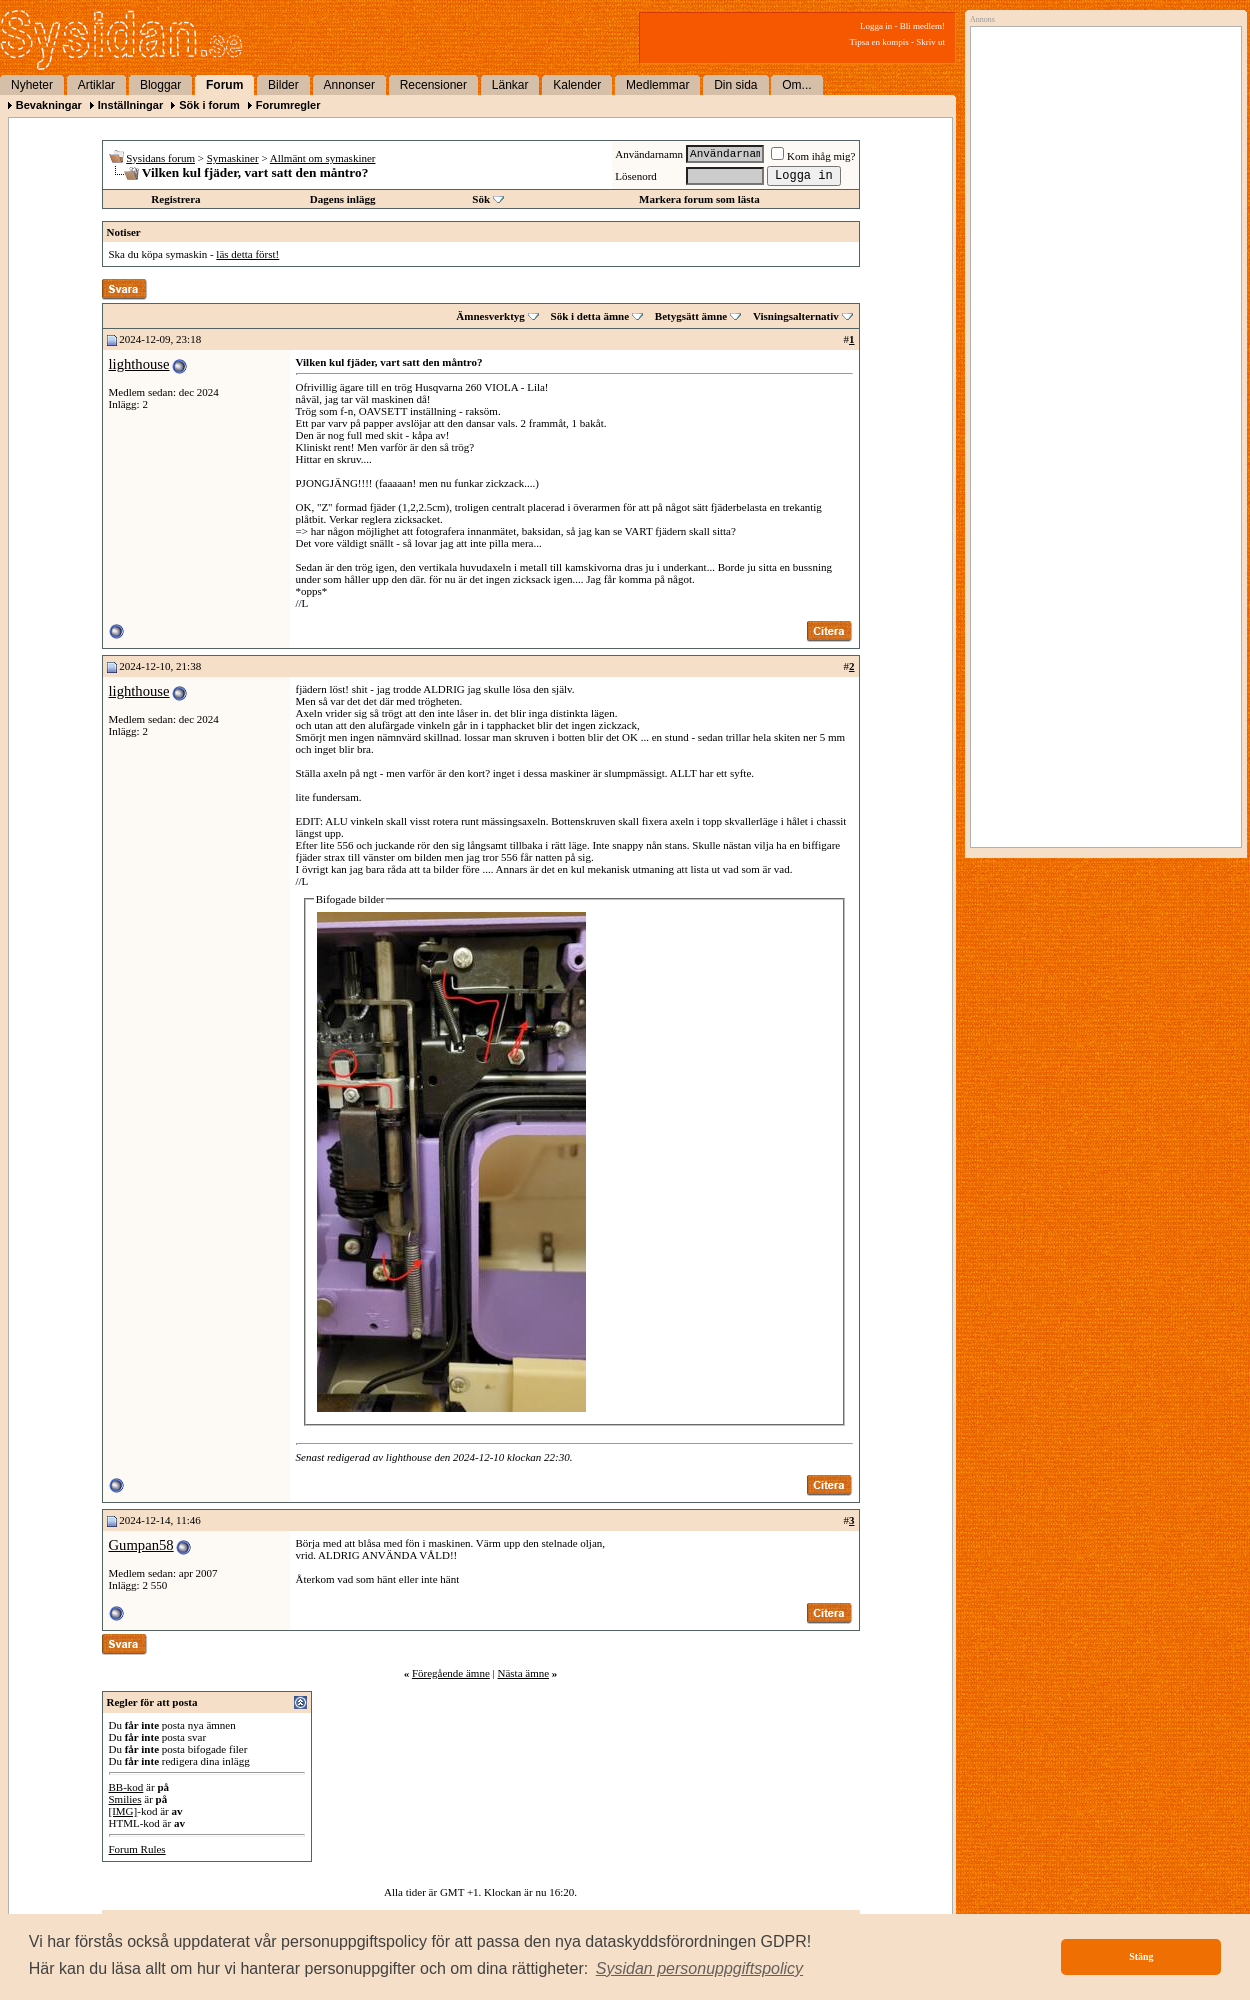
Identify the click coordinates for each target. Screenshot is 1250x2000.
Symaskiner (233, 158)
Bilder (283, 85)
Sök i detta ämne (590, 316)
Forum (224, 85)
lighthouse (139, 364)
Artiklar (96, 85)
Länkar (510, 85)
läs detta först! (247, 254)
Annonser (349, 85)
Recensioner (433, 85)
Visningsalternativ (796, 316)
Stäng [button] (1141, 1956)
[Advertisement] (1101, 237)
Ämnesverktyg (490, 316)
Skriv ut (930, 42)
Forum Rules (137, 1849)
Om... (796, 85)
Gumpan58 (141, 1545)
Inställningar (130, 105)
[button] (700, 1969)
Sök (481, 199)
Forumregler (288, 105)
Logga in (876, 26)
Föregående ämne (451, 1673)
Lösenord (636, 176)
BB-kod (126, 1787)
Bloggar (160, 85)
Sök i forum (209, 105)
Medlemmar (657, 85)
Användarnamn (649, 154)
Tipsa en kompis (879, 42)
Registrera (175, 199)
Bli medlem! (922, 26)
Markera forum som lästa (699, 199)
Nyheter (32, 85)
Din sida (735, 85)
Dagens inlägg (343, 199)
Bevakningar (49, 105)
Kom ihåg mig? (813, 156)
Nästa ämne (523, 1673)
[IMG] (123, 1811)
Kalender (577, 85)
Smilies (125, 1799)
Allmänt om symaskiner (323, 158)
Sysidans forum (160, 158)
